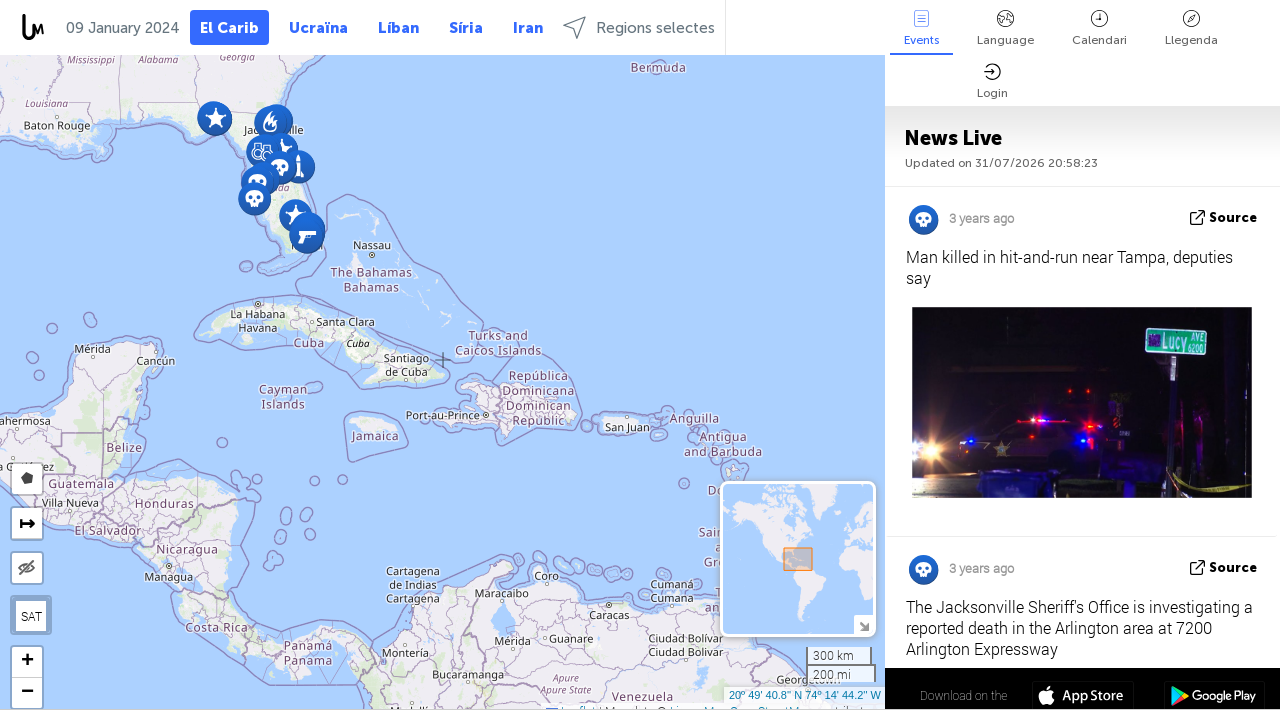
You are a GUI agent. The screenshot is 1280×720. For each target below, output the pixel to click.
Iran (528, 28)
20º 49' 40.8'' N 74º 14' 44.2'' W (805, 695)
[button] (270, 122)
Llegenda (1191, 28)
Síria (466, 28)
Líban (398, 28)
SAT (31, 616)
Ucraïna (318, 28)
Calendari (1099, 28)
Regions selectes (639, 27)
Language (1005, 28)
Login (992, 81)
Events (921, 28)
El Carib (229, 28)
